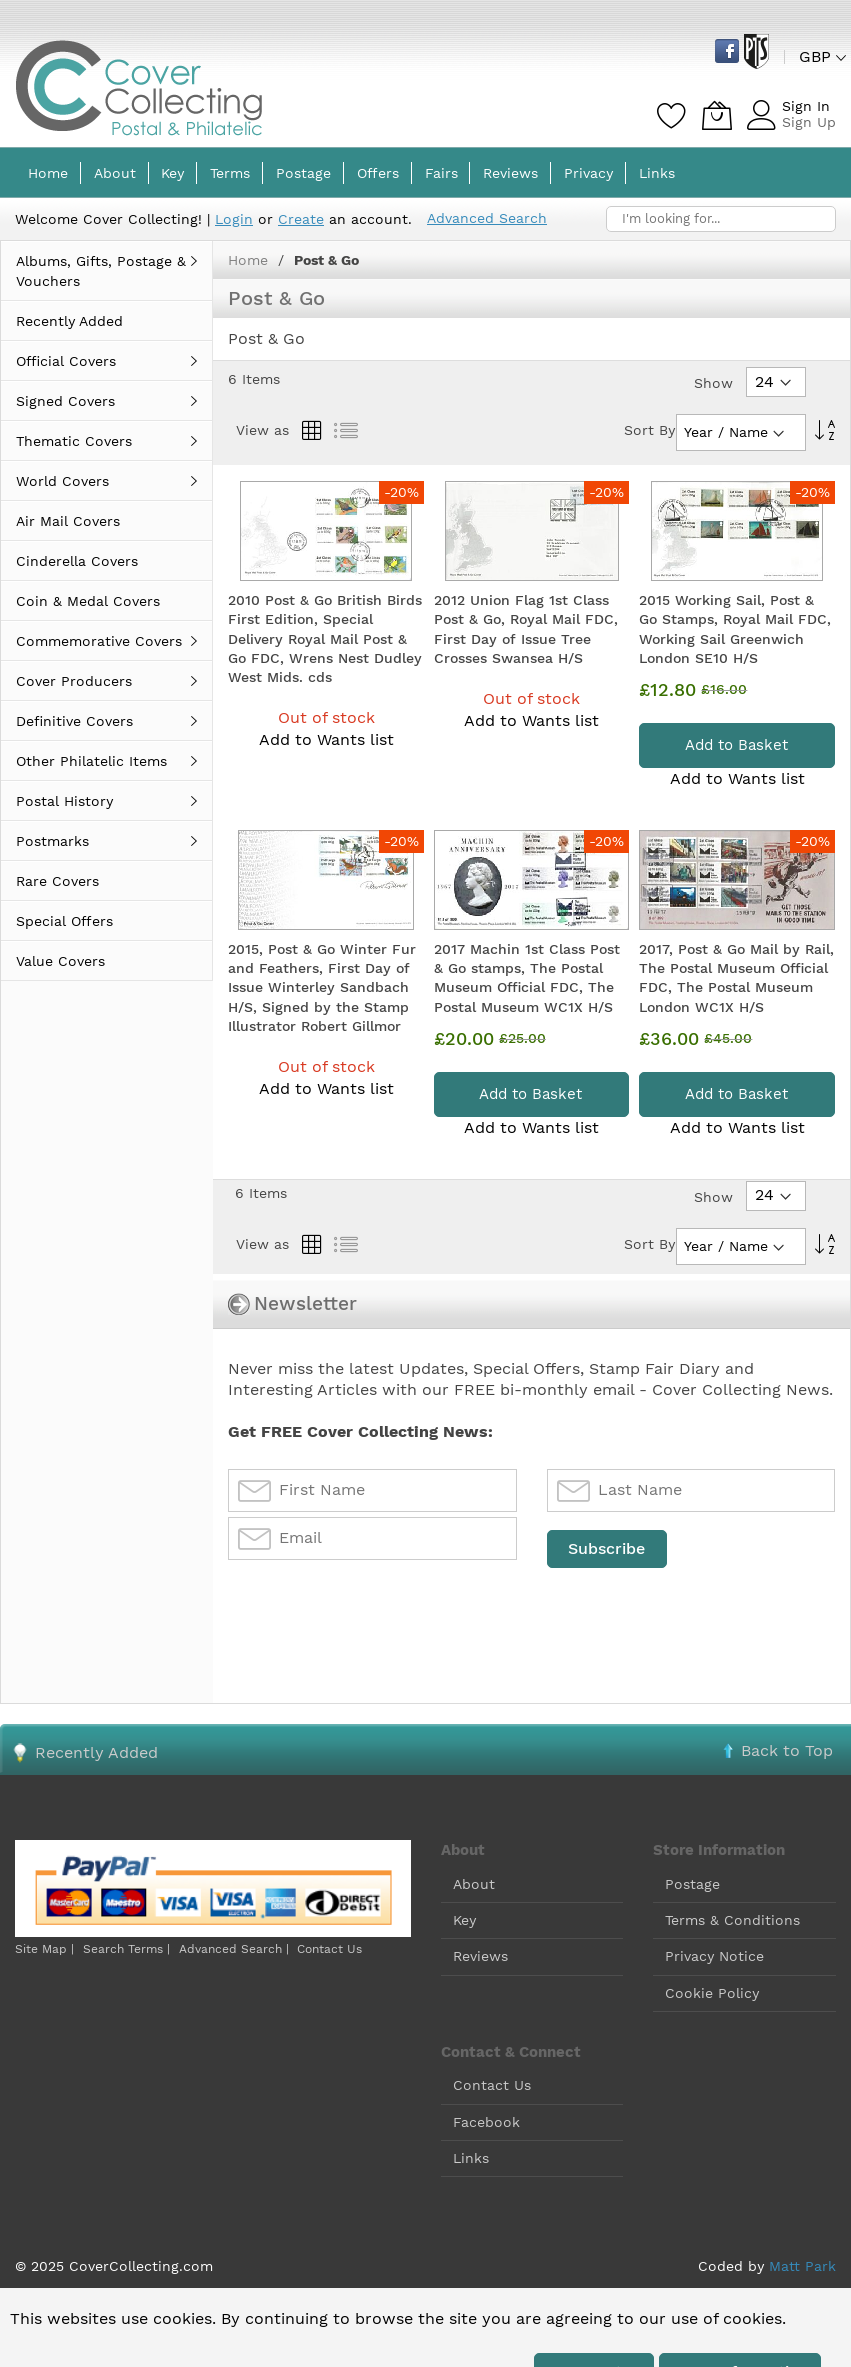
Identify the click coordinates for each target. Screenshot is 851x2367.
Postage (692, 1884)
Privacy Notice (714, 1956)
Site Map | (44, 1949)
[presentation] (380, 1620)
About (474, 1884)
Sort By (649, 430)
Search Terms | (126, 1949)
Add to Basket (736, 745)
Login (234, 219)
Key (464, 1920)
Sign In (806, 106)
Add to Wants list (326, 739)
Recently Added (96, 1752)
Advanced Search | (236, 1949)
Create (301, 219)
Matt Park (802, 2266)
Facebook (486, 2122)
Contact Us (329, 1949)
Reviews (480, 1956)
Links (471, 2158)
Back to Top (787, 1750)
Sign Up (809, 122)
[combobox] (721, 219)
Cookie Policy (712, 1993)
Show (713, 383)
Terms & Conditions (732, 1920)
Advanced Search (487, 218)
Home (250, 260)
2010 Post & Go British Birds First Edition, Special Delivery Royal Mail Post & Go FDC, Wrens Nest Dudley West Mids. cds (325, 638)
